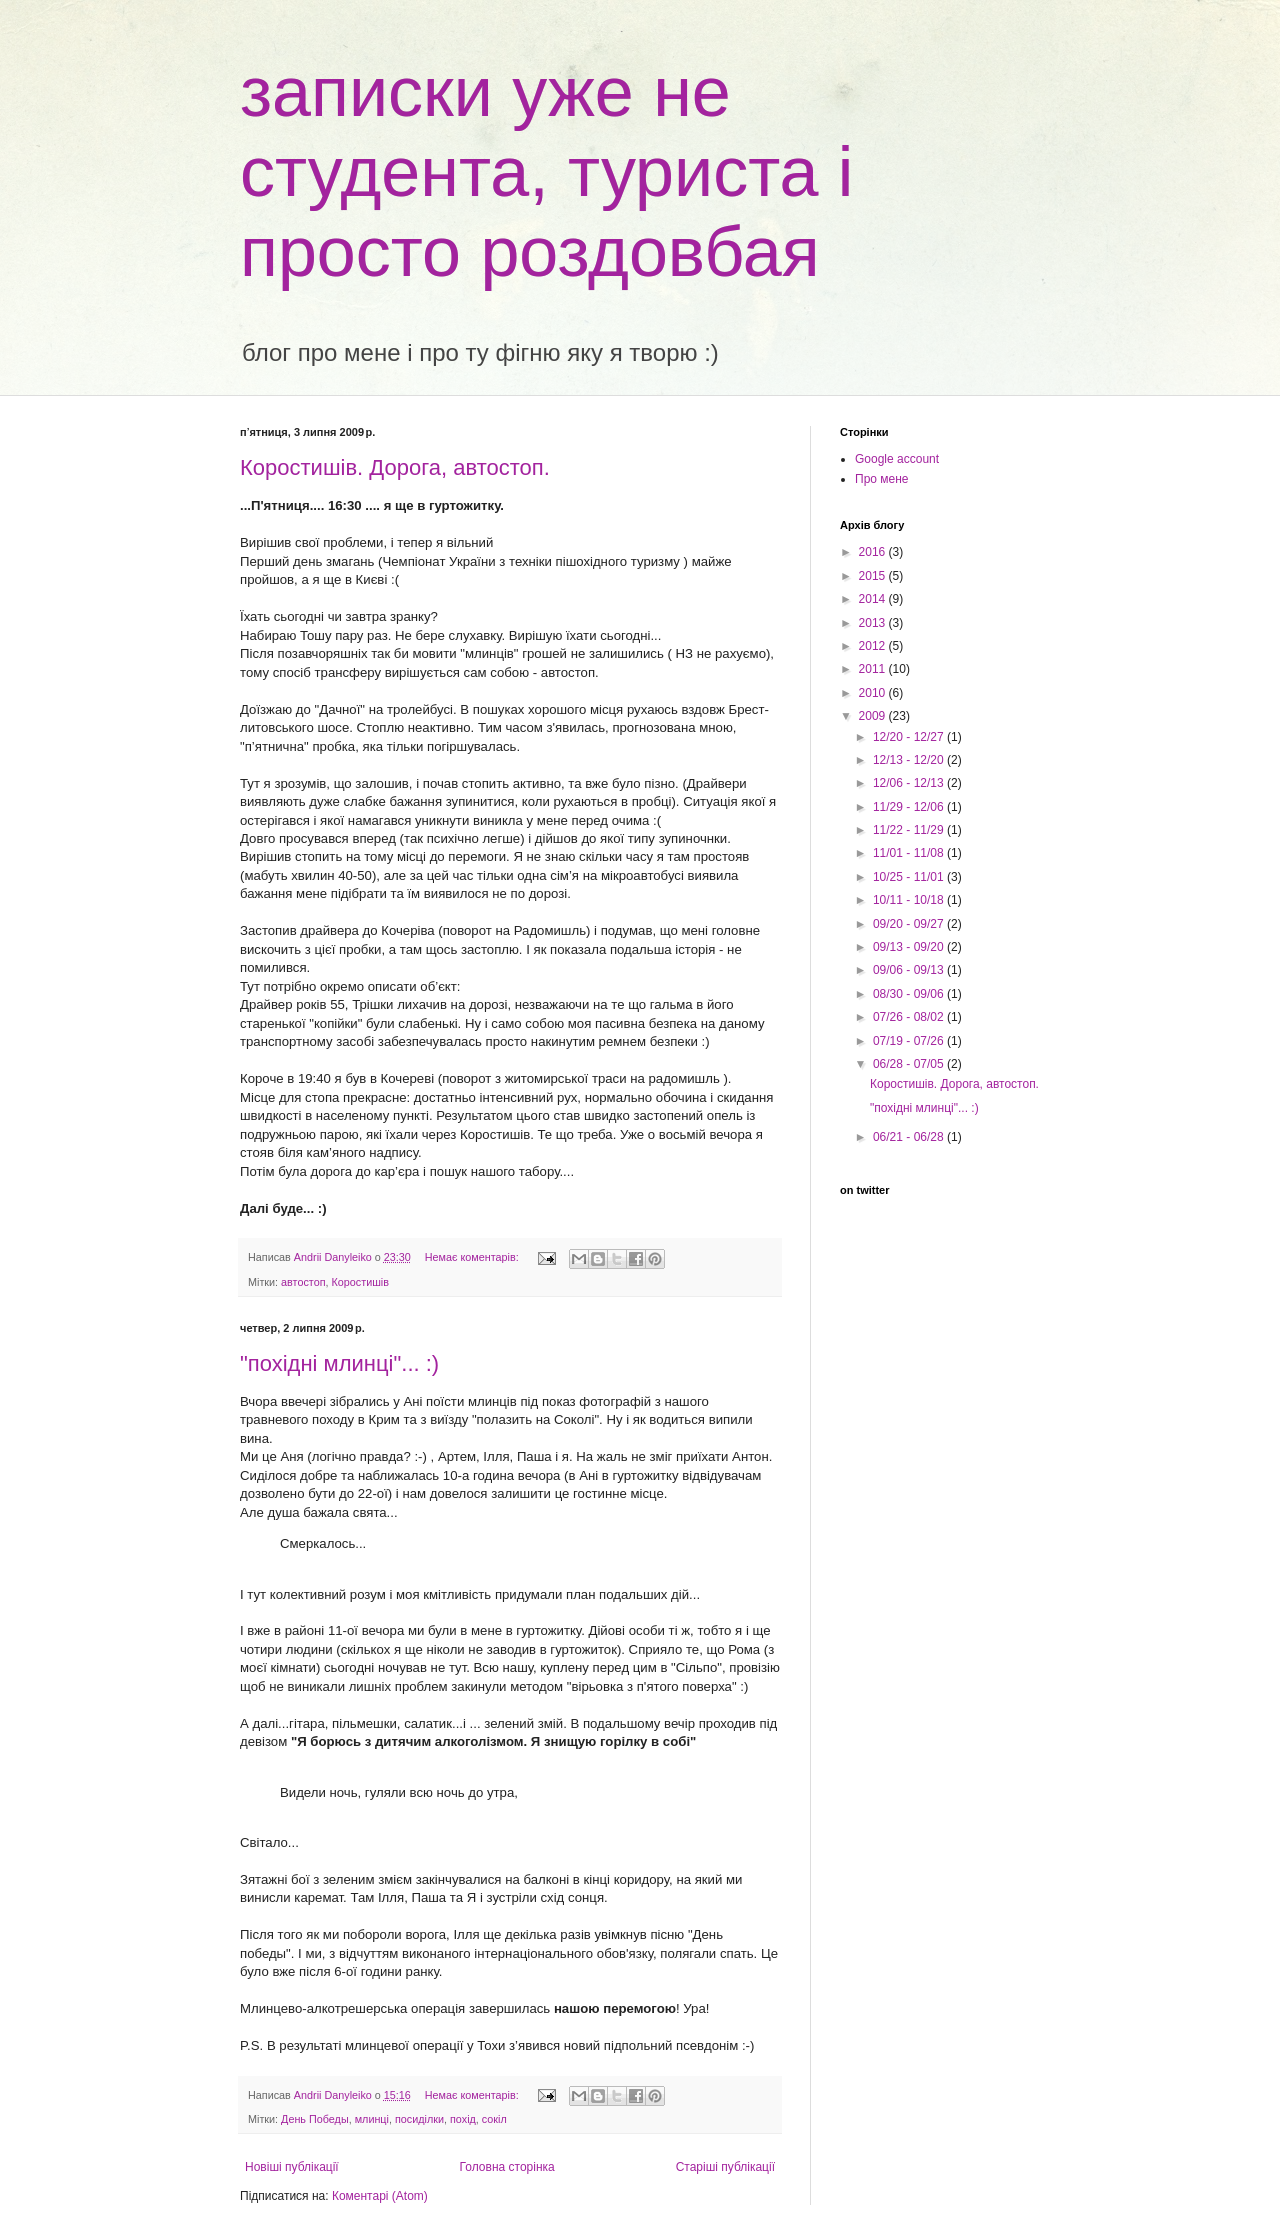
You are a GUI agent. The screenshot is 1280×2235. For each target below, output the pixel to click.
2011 (874, 669)
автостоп (303, 1282)
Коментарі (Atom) (380, 2196)
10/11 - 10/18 (910, 900)
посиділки (419, 2119)
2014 (874, 599)
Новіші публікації (292, 2167)
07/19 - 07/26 (910, 1041)
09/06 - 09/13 (910, 970)
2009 (874, 716)
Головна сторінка (507, 2167)
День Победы (315, 2119)
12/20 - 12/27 (910, 737)
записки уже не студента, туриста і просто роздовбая (546, 172)
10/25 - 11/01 (910, 877)
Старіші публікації (725, 2167)
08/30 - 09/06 (910, 994)
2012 (874, 646)
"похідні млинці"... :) (339, 1363)
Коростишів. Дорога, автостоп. (395, 467)
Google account (897, 459)
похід (463, 2119)
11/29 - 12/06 (910, 807)
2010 (874, 693)
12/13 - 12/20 (910, 760)
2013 (874, 623)
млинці (372, 2119)
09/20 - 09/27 (910, 924)
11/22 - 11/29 (910, 830)
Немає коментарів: (473, 1257)
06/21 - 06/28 (910, 1137)
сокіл (494, 2119)
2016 (874, 552)
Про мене (882, 479)
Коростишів (360, 1282)
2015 (874, 576)
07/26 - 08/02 (910, 1017)
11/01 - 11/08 (910, 853)
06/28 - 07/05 (910, 1064)
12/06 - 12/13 (910, 783)
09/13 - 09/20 (910, 947)
